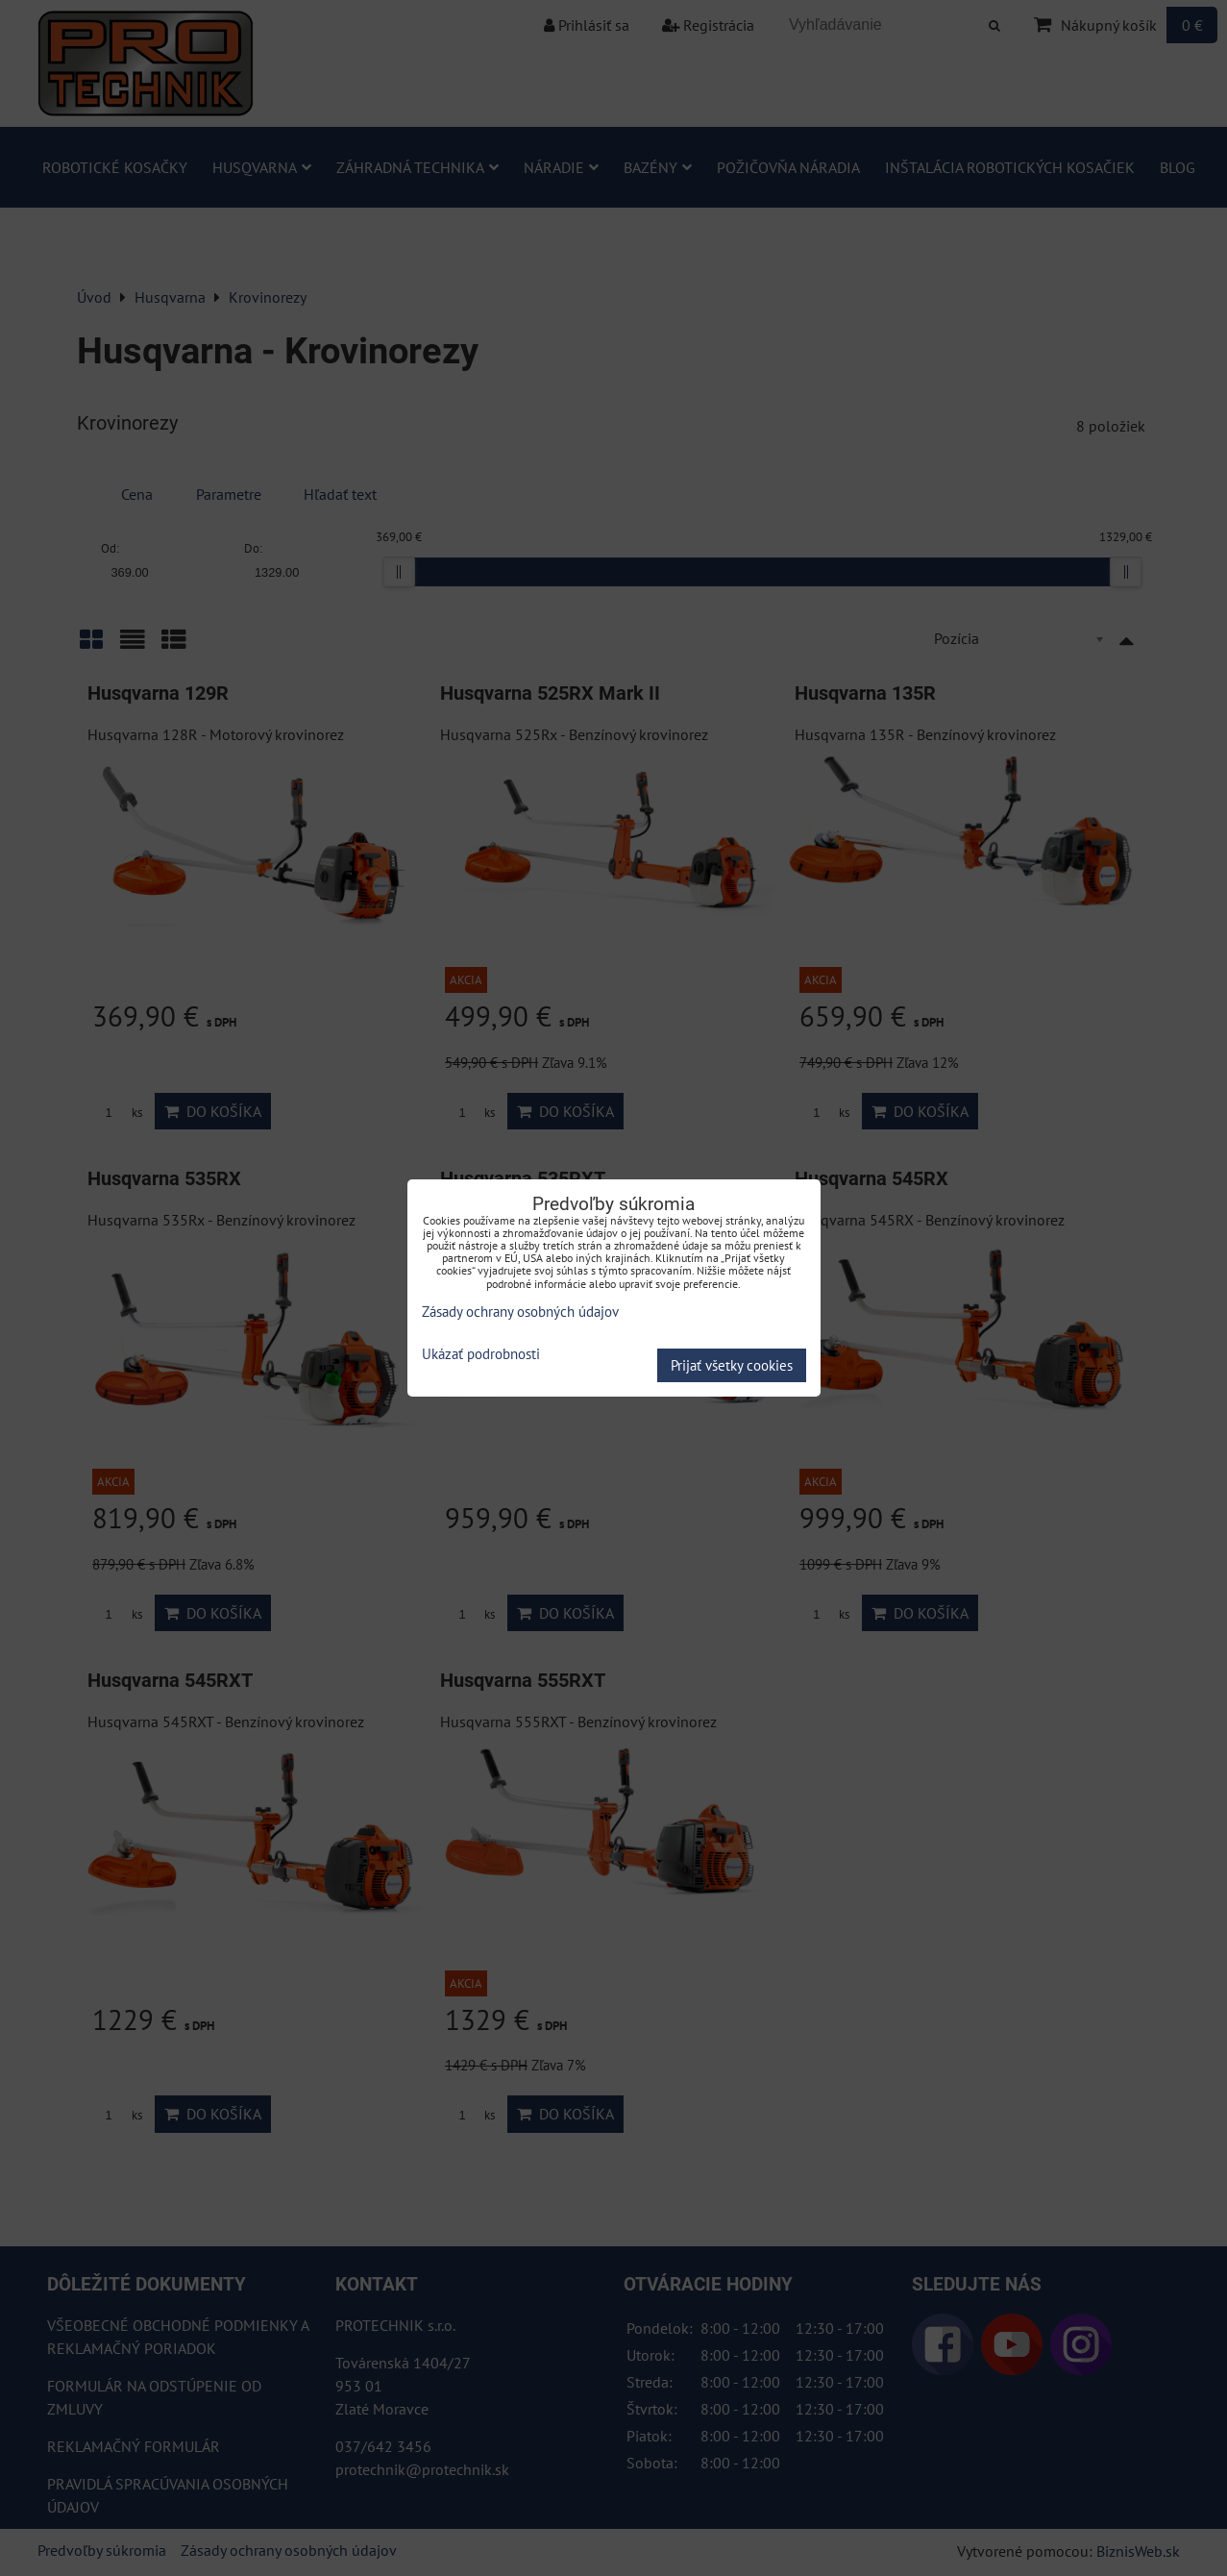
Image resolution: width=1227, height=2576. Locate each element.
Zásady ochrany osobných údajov (520, 1311)
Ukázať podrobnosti (481, 1355)
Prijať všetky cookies (732, 1365)
